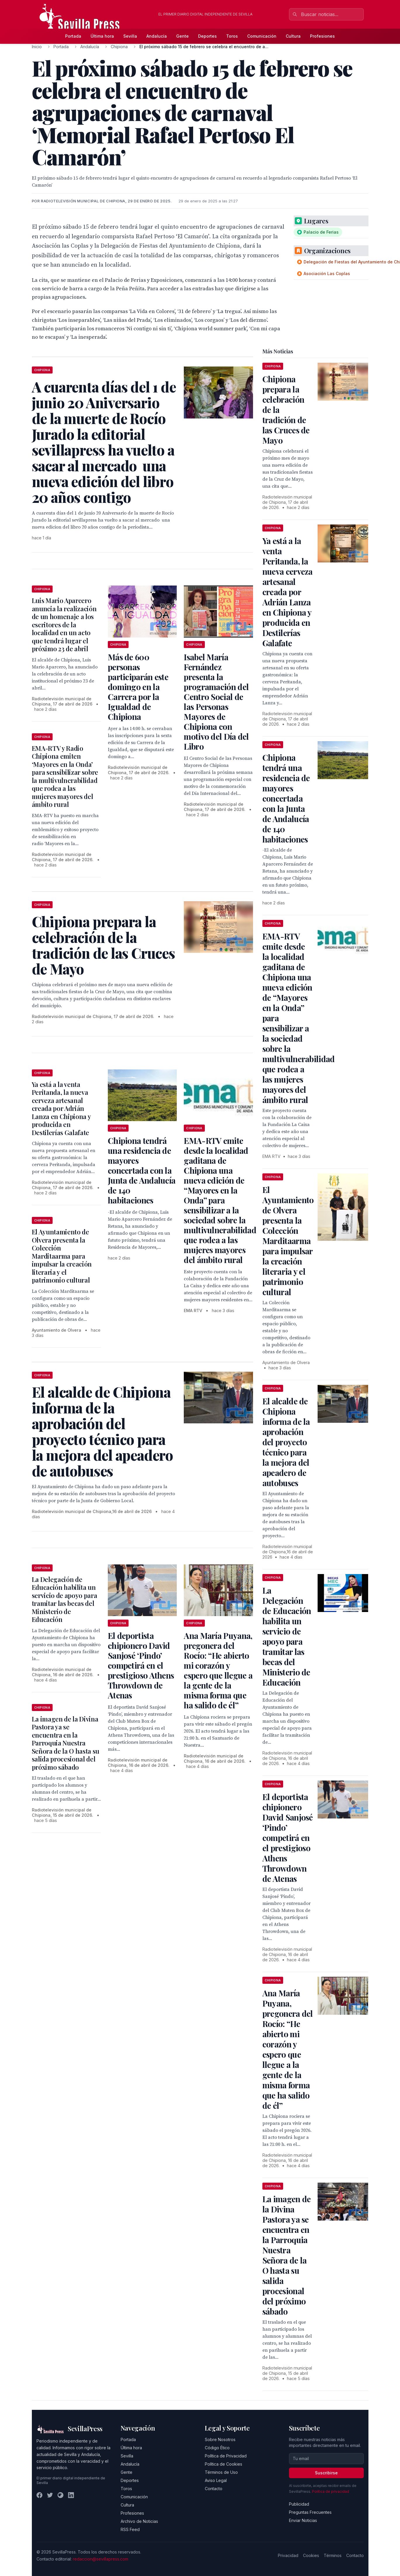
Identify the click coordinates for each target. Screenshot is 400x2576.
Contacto (213, 2488)
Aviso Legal (216, 2480)
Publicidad (299, 2504)
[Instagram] (60, 2495)
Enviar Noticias (303, 2520)
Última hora (102, 36)
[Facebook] (39, 2495)
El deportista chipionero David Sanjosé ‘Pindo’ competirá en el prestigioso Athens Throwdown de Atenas (141, 1665)
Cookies (311, 2555)
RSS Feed (130, 2529)
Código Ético (217, 2447)
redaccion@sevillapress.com (100, 2558)
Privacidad (288, 2555)
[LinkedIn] (71, 2495)
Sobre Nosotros (220, 2439)
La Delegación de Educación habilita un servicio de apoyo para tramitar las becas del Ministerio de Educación (64, 1599)
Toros (232, 36)
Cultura (293, 36)
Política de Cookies (223, 2464)
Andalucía (156, 36)
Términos (333, 2555)
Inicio (37, 46)
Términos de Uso (221, 2472)
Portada (73, 36)
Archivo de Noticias (139, 2521)
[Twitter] (50, 2495)
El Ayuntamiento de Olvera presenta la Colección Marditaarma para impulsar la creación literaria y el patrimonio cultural (62, 1255)
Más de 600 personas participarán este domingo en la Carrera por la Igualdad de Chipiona (138, 687)
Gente (182, 36)
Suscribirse (326, 2472)
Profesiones (322, 36)
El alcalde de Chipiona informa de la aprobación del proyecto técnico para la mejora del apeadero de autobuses (286, 1442)
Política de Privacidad (226, 2455)
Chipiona (119, 46)
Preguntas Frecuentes (310, 2512)
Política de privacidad (330, 2491)
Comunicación (261, 36)
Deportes (207, 36)
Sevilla (130, 36)
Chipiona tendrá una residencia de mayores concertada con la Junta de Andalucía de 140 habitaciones (141, 1170)
